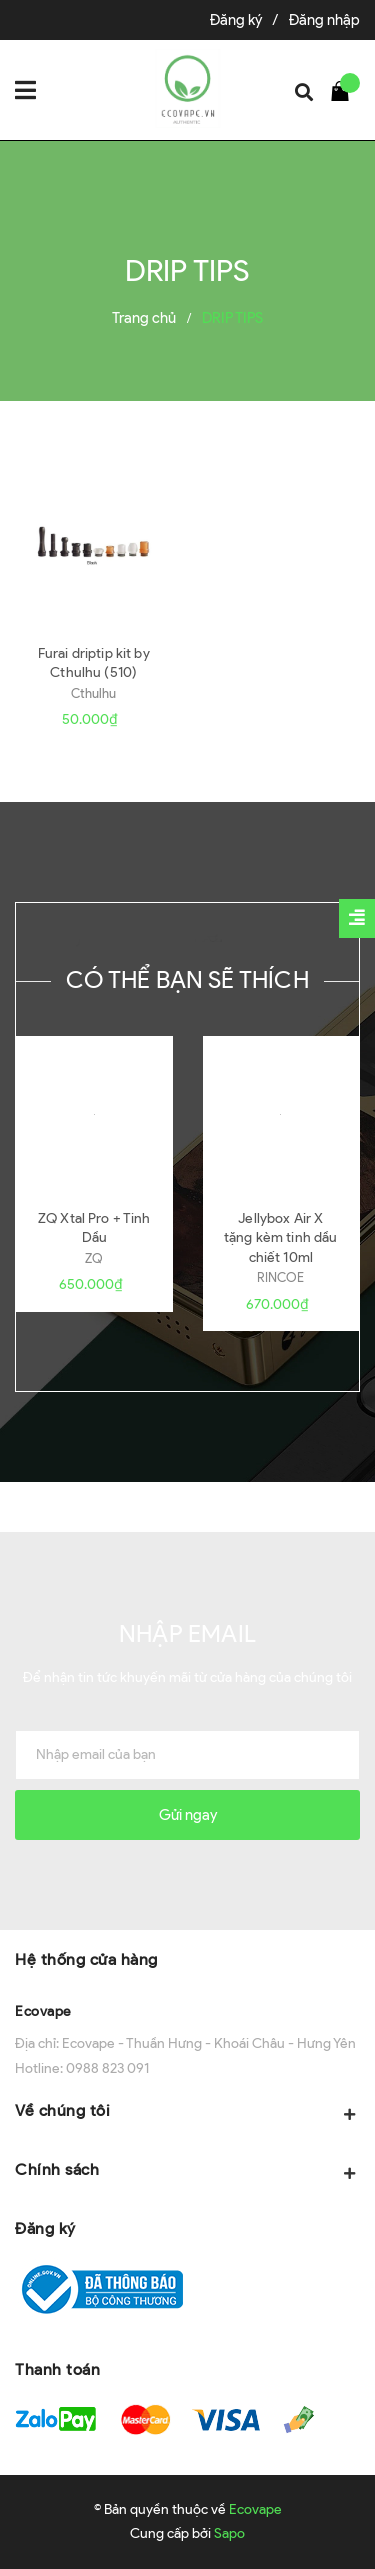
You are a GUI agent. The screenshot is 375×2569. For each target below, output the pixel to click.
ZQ (94, 1258)
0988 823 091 (107, 2068)
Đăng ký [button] (45, 2228)
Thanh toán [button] (57, 2369)
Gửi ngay (188, 1815)
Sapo (229, 2533)
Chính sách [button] (187, 2171)
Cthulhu (93, 693)
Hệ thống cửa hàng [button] (86, 1959)
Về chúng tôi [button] (187, 2112)
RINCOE (280, 1277)
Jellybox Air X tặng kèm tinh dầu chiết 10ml (280, 1238)
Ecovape (43, 2011)
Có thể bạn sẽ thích (187, 979)
